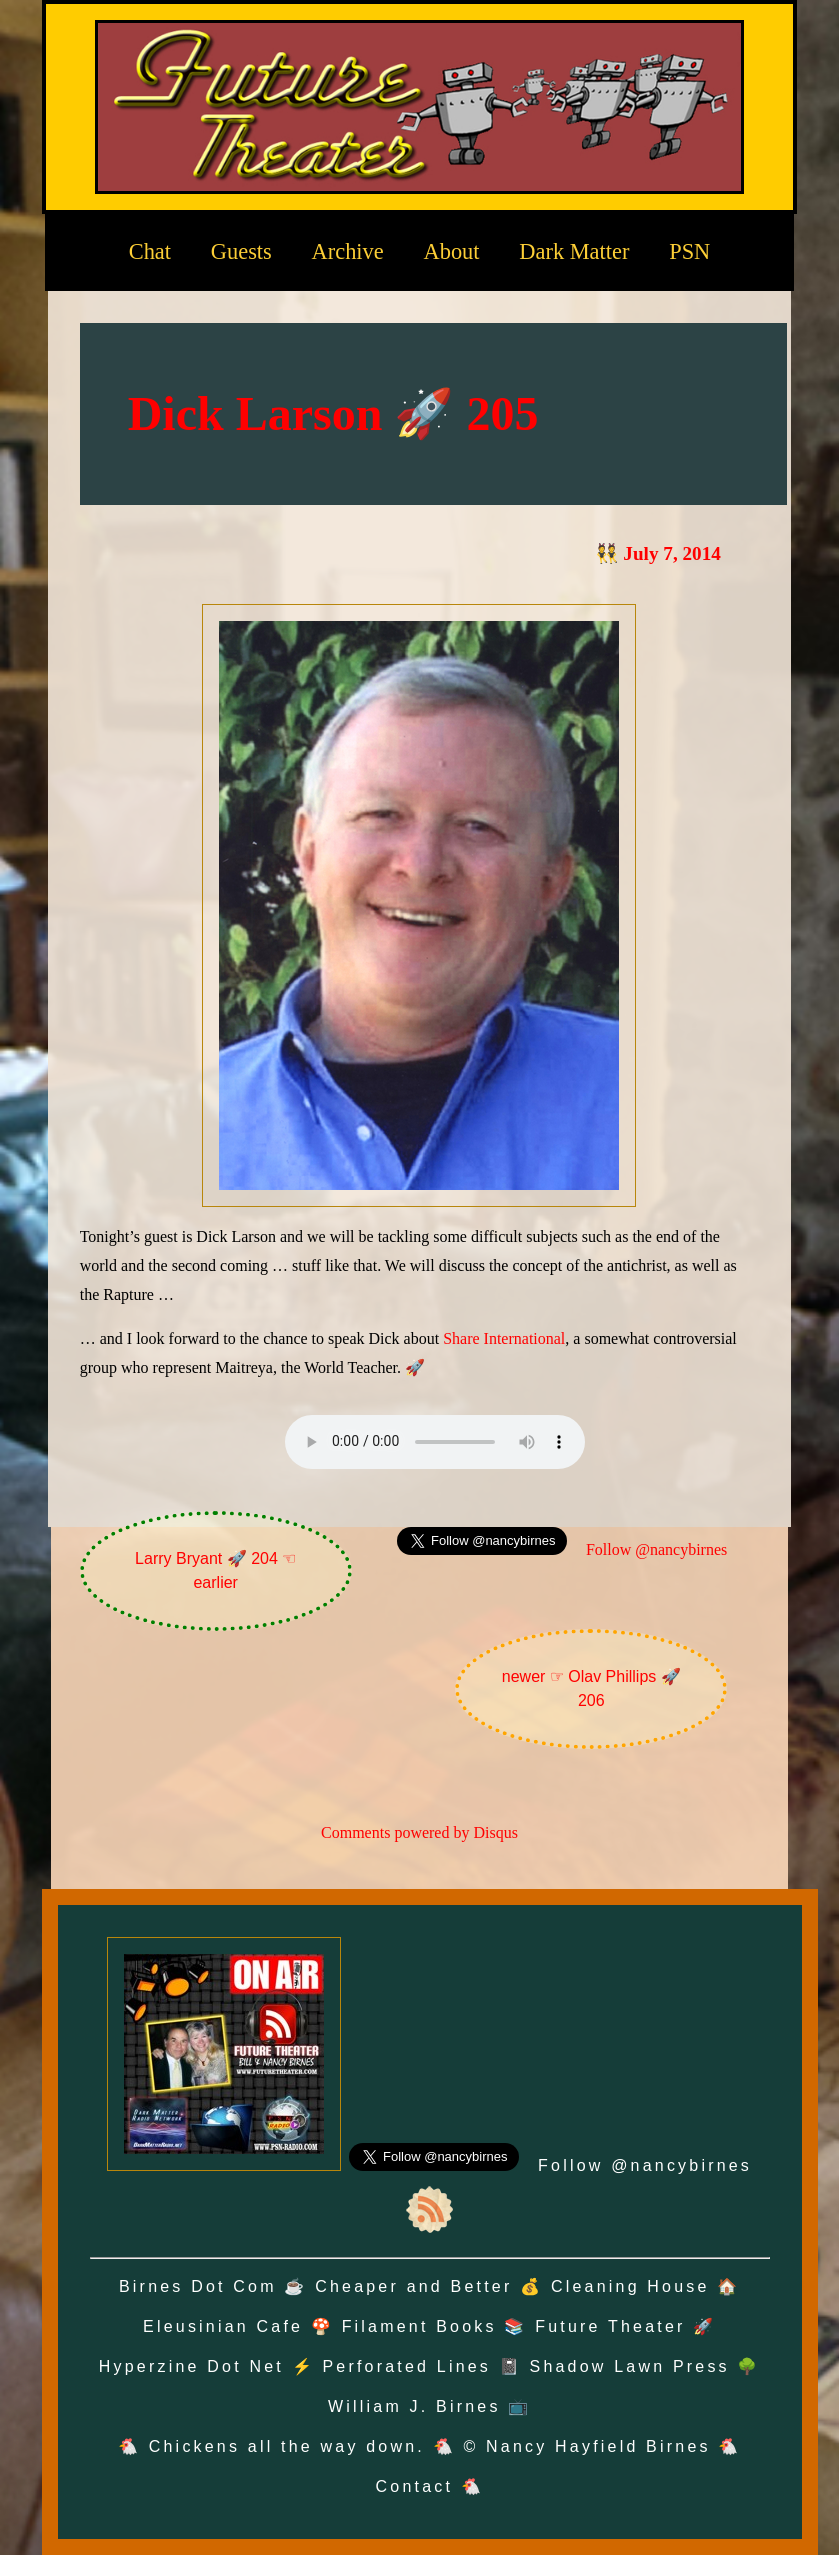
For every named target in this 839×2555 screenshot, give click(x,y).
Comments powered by (419, 1832)
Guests (241, 251)
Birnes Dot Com (198, 2286)
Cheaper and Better (413, 2286)
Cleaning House (630, 2286)
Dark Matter (574, 251)
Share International (504, 1338)
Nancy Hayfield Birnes (598, 2446)
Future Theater (610, 2326)
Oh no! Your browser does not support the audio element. (435, 1442)
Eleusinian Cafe (223, 2326)
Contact (415, 2486)
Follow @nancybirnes (656, 1549)
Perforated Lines (406, 2366)
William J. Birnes (414, 2406)
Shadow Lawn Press (630, 2366)
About (452, 251)
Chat (150, 251)
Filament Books (419, 2326)
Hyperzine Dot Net (191, 2366)
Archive (348, 251)
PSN (689, 251)
